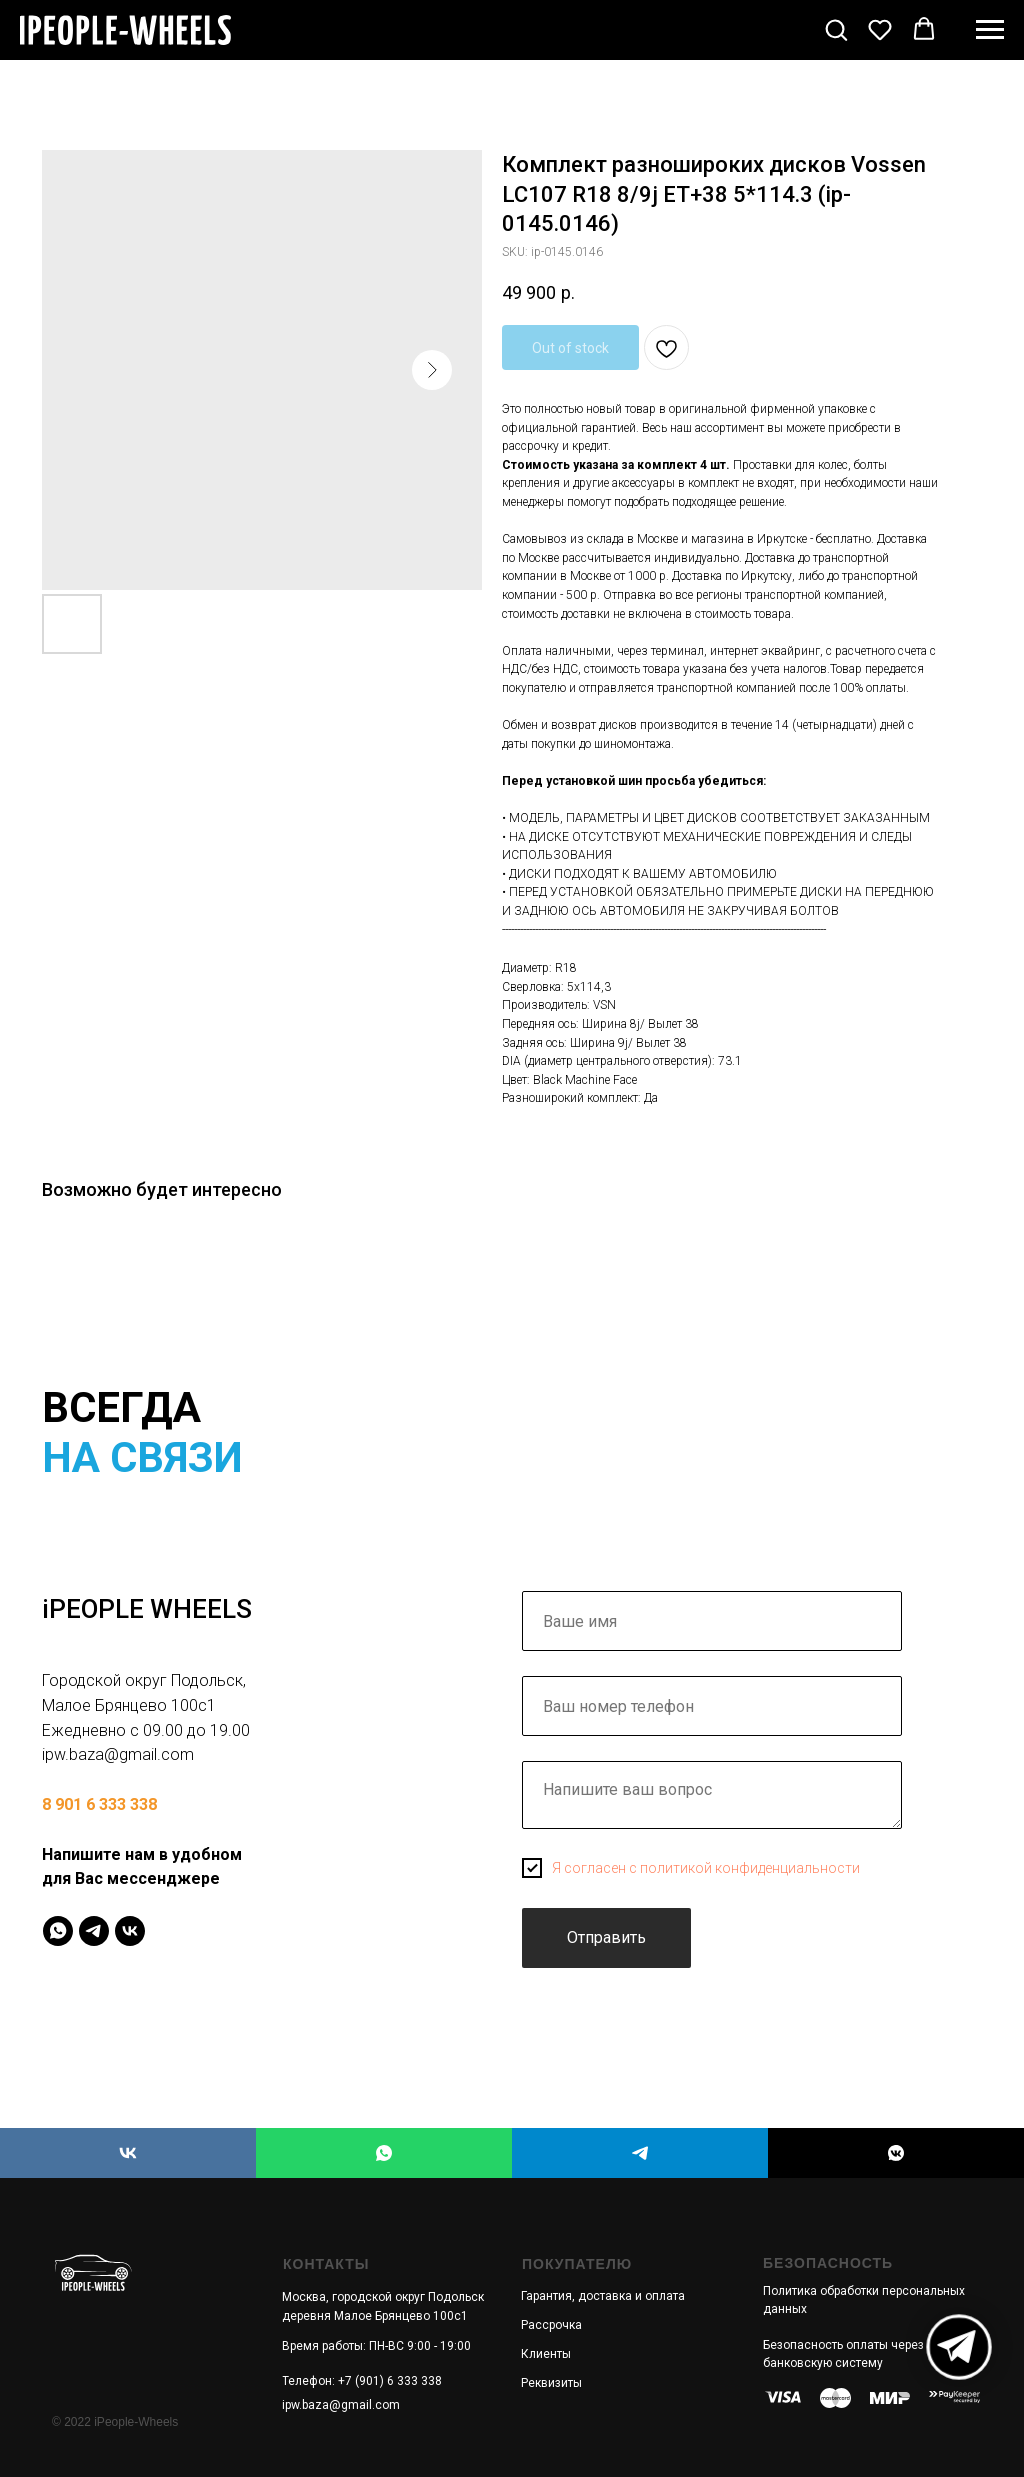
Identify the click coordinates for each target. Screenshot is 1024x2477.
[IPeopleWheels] (58, 1931)
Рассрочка (551, 2325)
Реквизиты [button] (551, 2383)
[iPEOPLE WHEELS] (128, 2153)
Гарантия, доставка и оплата (603, 2296)
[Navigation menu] (990, 30)
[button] (836, 29)
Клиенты (546, 2354)
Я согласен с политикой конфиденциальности (706, 1868)
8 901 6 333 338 (99, 1804)
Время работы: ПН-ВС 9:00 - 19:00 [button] (376, 2346)
